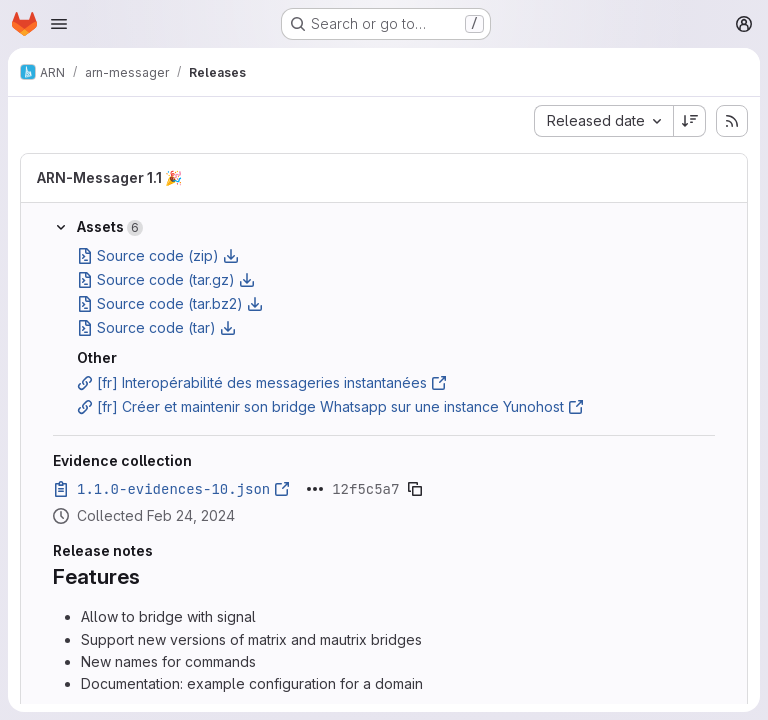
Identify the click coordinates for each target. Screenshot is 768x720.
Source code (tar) (156, 327)
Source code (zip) (158, 255)
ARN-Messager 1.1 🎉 (109, 177)
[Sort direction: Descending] (690, 121)
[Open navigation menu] (59, 24)
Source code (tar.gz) (166, 279)
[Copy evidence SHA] (415, 489)
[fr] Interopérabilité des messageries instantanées (262, 382)
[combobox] (603, 121)
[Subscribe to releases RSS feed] (732, 121)
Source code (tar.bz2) (170, 303)
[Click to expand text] (315, 489)
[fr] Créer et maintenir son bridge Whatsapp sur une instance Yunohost (330, 406)
